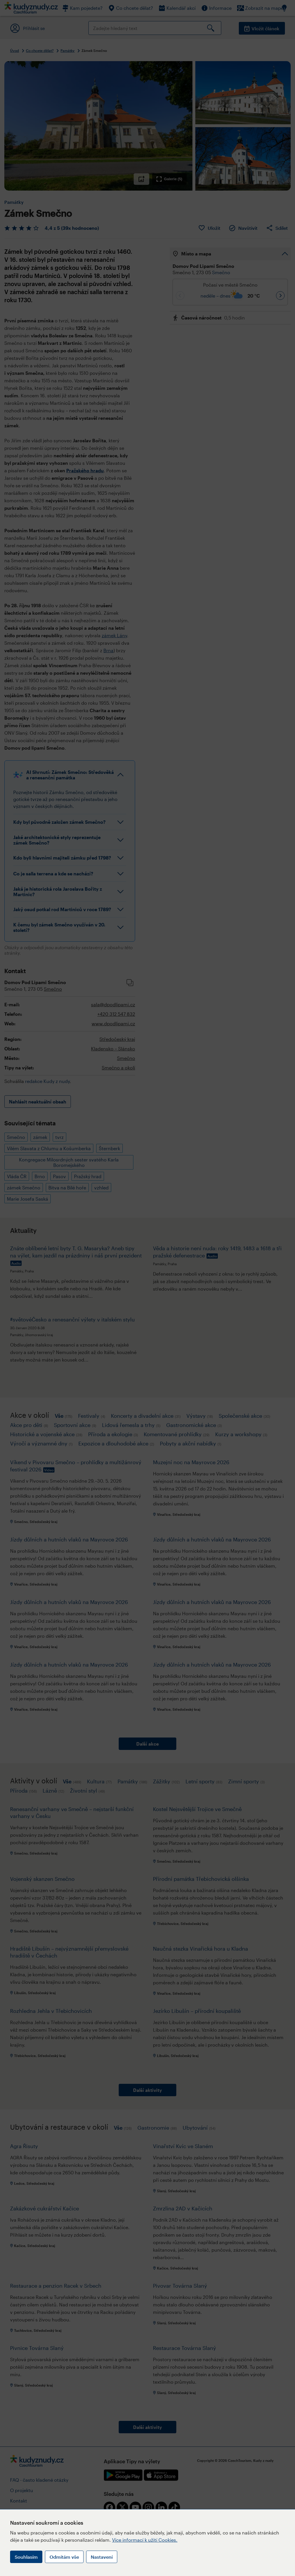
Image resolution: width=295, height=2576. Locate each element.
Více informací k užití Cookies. (144, 2540)
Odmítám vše (64, 2557)
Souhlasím (26, 2557)
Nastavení (102, 2557)
